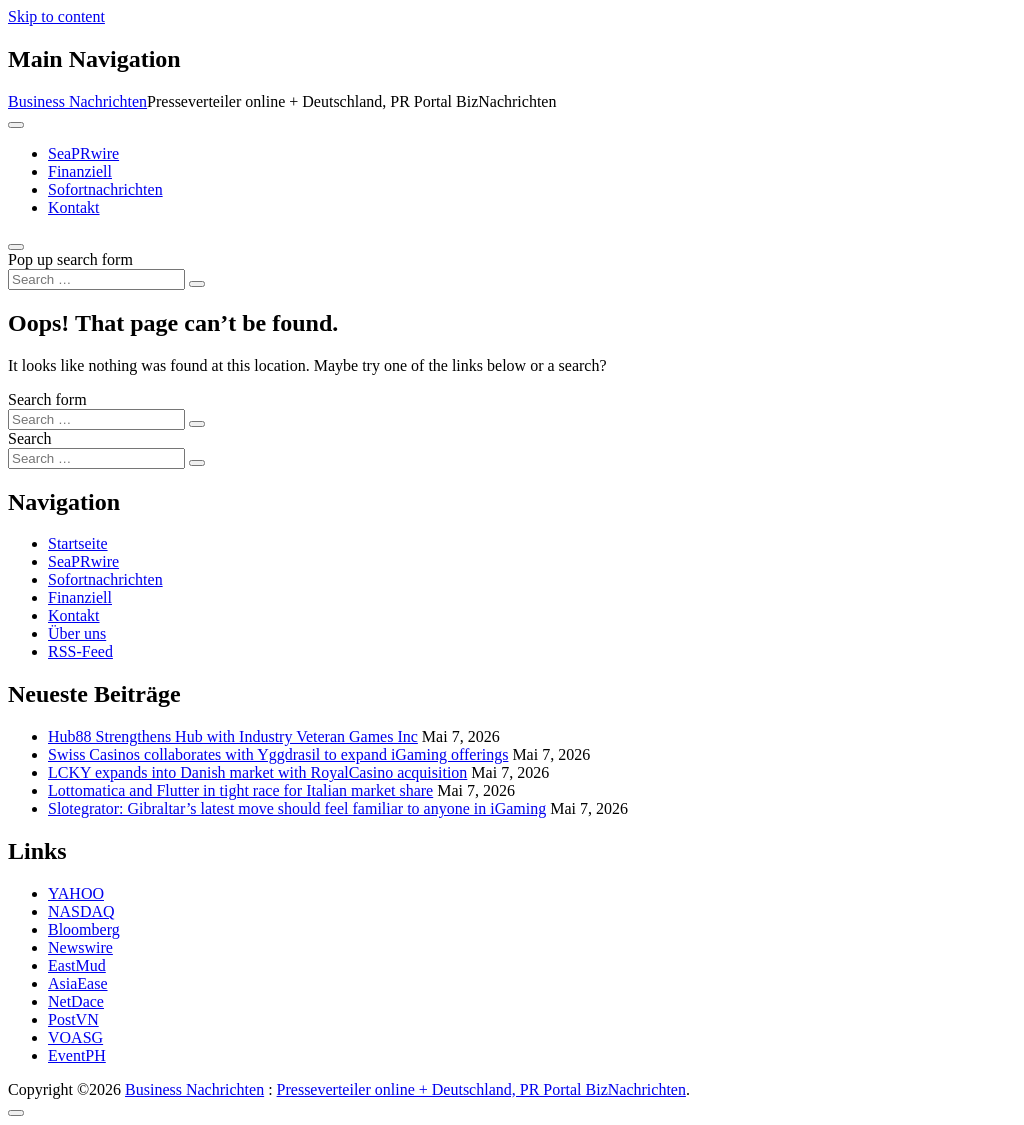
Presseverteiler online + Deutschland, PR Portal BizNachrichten (481, 1089)
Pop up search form (70, 259)
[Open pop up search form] (16, 247)
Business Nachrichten (77, 101)
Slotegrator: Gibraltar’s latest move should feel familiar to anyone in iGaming (297, 808)
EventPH (77, 1055)
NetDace (76, 1001)
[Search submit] (197, 284)
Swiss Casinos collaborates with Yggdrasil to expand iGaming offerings (278, 754)
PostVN (73, 1019)
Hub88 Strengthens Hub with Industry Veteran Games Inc (233, 736)
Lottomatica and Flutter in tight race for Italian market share (240, 790)
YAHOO (76, 893)
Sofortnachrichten (105, 189)
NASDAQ (81, 911)
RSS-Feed (80, 651)
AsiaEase (78, 983)
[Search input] (96, 279)
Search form (47, 399)
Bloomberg (84, 929)
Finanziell (80, 171)
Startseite (78, 543)
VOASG (75, 1037)
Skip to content (56, 16)
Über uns (77, 633)
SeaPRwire (83, 153)
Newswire (80, 947)
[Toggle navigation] (16, 125)
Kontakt (74, 207)
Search (30, 438)
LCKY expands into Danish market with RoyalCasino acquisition (257, 772)
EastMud (77, 965)
